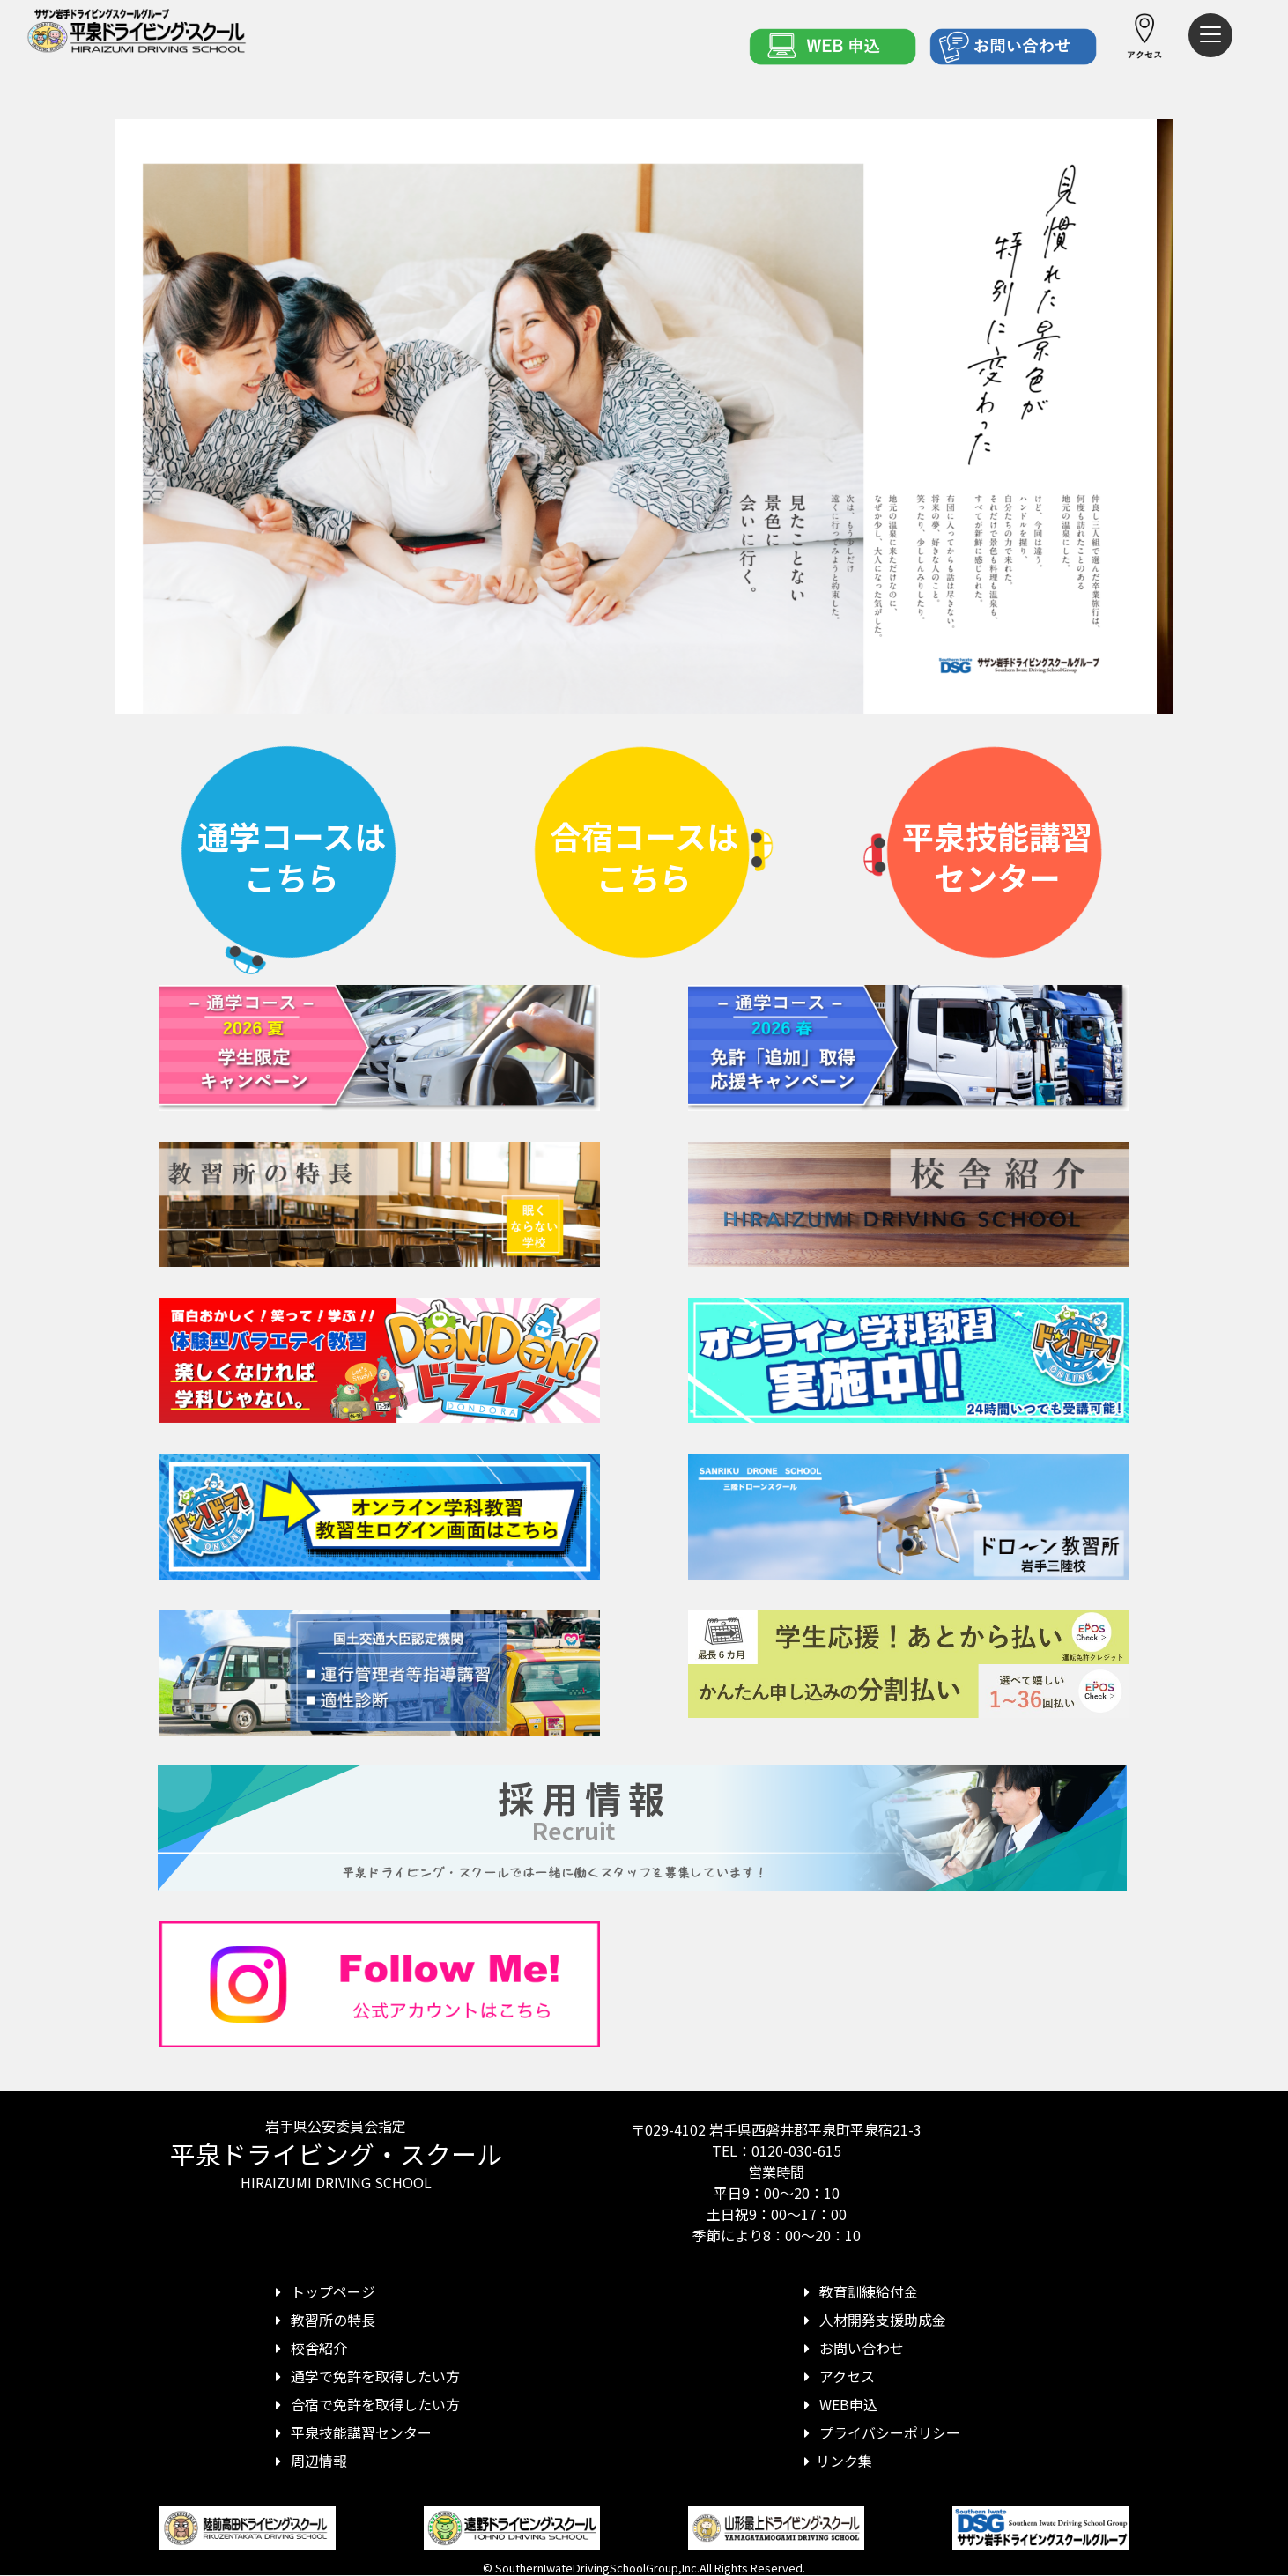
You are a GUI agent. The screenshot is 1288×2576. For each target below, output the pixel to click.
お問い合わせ (851, 2347)
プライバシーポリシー (879, 2432)
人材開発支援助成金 (872, 2319)
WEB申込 (837, 2404)
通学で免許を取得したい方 (365, 2376)
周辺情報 (308, 2460)
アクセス (836, 2376)
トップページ (322, 2291)
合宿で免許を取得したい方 (365, 2404)
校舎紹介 (308, 2347)
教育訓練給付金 (858, 2291)
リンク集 (835, 2460)
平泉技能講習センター (351, 2432)
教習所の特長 (322, 2319)
